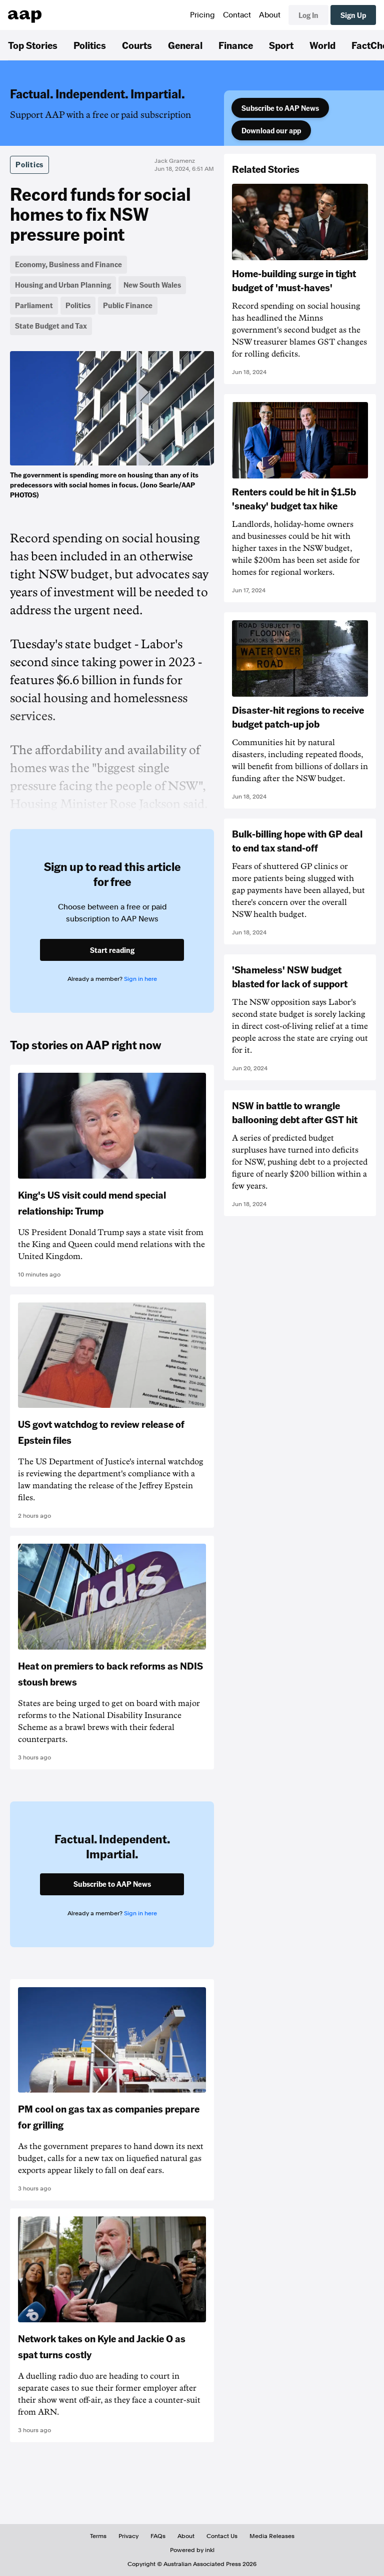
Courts (137, 44)
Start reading (112, 950)
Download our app (271, 130)
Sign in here (140, 978)
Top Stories (33, 44)
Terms (98, 2536)
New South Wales (152, 285)
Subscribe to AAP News (280, 108)
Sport (281, 44)
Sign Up (353, 15)
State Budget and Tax (51, 326)
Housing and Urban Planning (63, 285)
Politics (90, 44)
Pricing (202, 14)
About (269, 14)
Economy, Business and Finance (68, 264)
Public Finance (127, 305)
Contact (237, 14)
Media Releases (272, 2536)
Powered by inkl (192, 2550)
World (323, 44)
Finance (235, 44)
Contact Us (222, 2536)
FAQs (158, 2536)
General (185, 44)
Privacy (128, 2536)
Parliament (34, 305)
